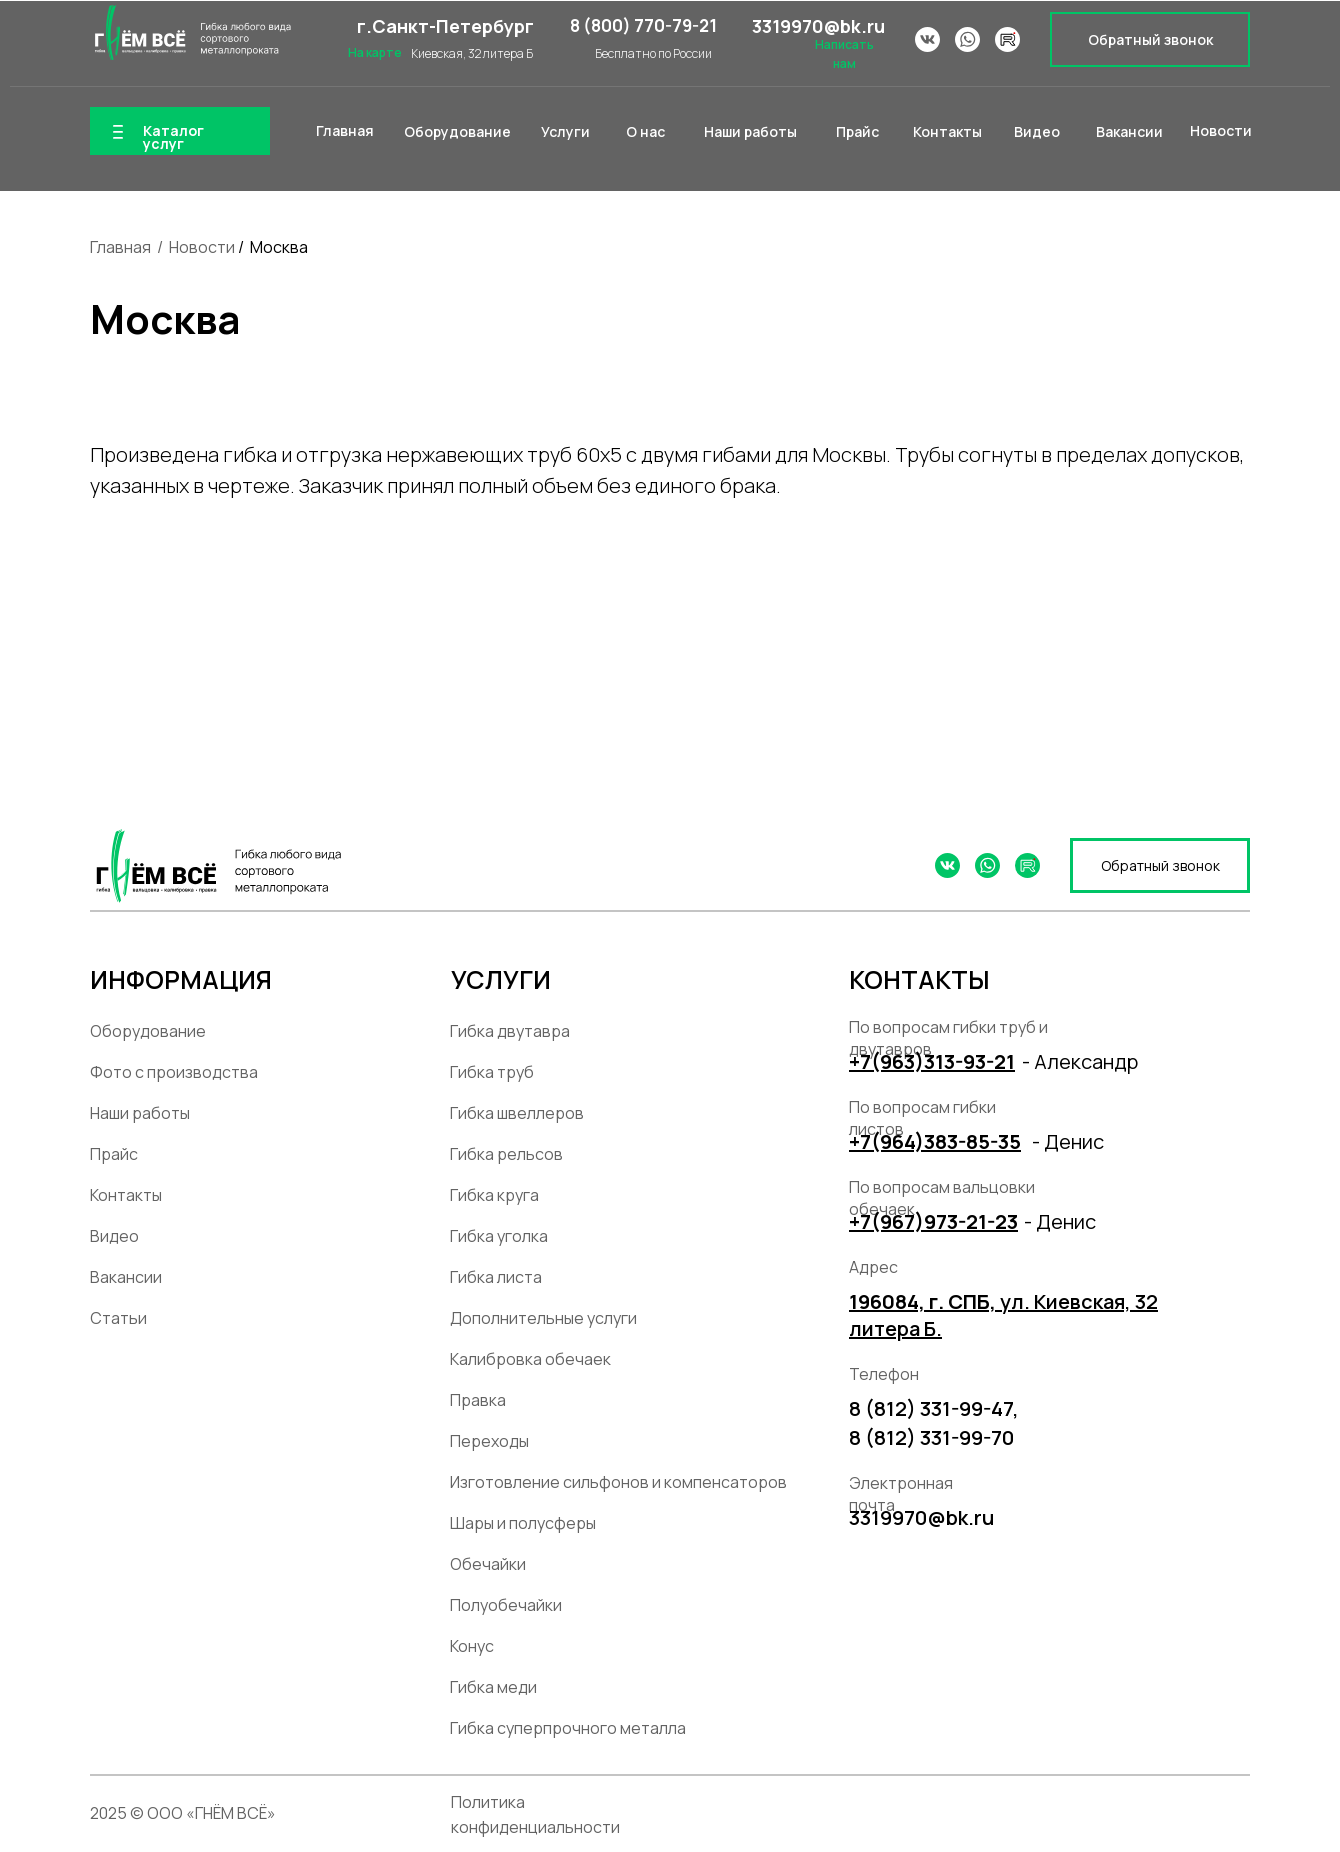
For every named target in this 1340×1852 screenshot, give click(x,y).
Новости (202, 247)
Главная (120, 247)
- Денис (1068, 1141)
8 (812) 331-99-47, (934, 1408)
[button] (1150, 39)
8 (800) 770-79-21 (643, 25)
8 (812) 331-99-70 (931, 1437)
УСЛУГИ (501, 979)
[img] (190, 32)
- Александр (1080, 1061)
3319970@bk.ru (818, 26)
